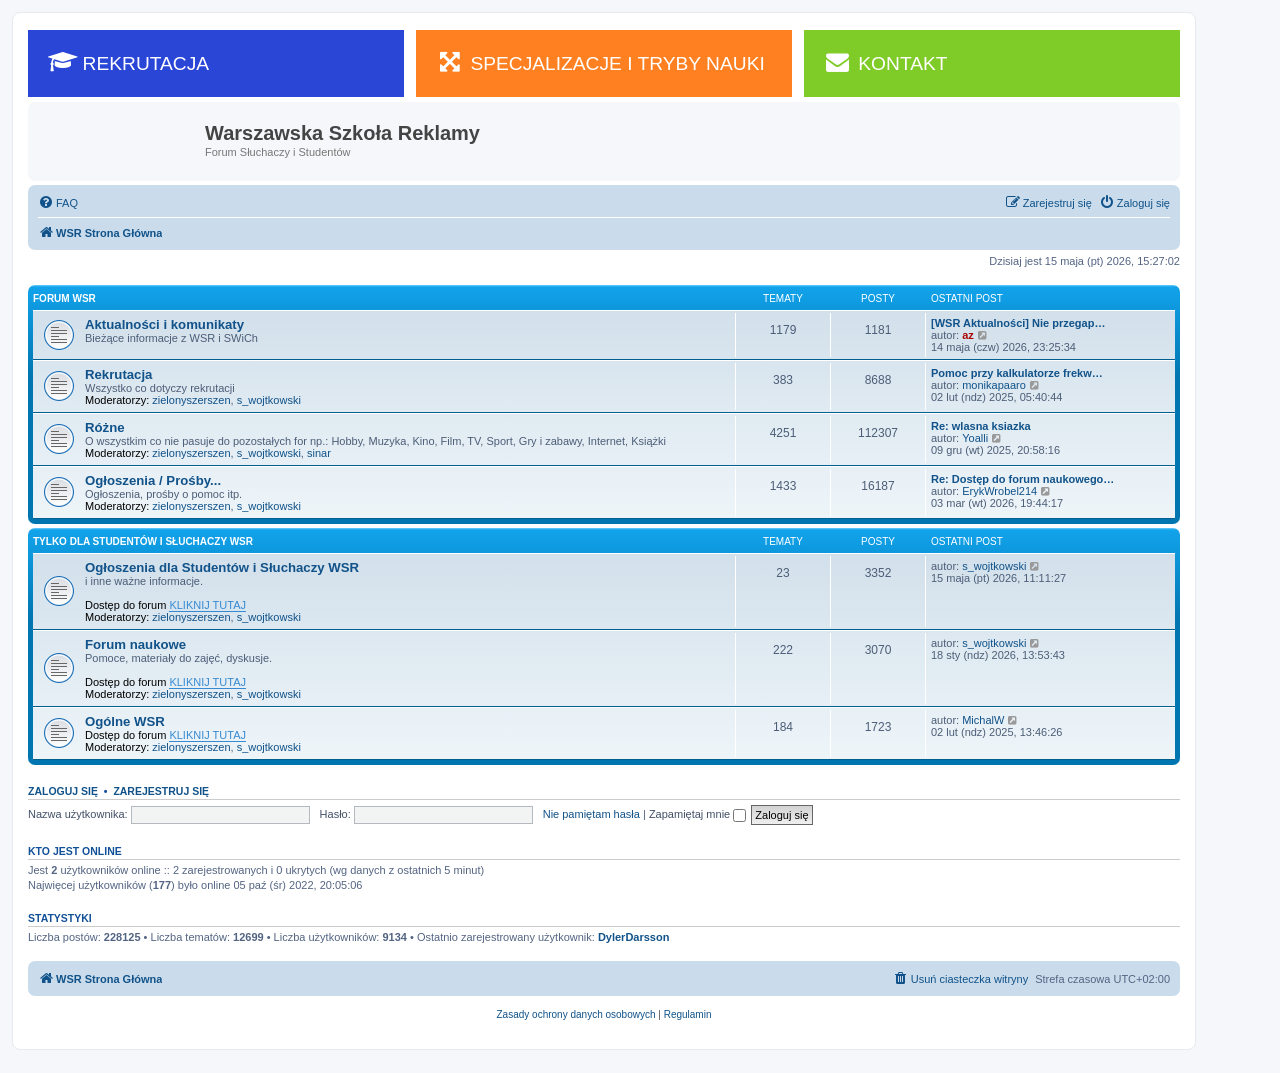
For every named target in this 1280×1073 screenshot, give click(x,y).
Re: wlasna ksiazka (981, 426)
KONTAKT (886, 62)
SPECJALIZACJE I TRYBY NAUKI (600, 62)
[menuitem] (58, 203)
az (968, 335)
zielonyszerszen (191, 400)
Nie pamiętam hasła (591, 814)
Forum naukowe (135, 644)
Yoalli (975, 438)
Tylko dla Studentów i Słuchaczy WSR (143, 541)
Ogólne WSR (125, 721)
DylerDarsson (634, 937)
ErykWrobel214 (999, 491)
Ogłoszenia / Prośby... (153, 480)
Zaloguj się (63, 791)
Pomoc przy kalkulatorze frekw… (1017, 373)
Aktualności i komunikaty (164, 324)
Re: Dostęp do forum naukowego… (1022, 479)
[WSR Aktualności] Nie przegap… (1018, 323)
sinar (319, 453)
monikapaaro (994, 385)
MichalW (983, 720)
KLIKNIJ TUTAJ (207, 605)
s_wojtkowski (269, 400)
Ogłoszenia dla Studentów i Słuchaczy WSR (222, 567)
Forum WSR (64, 298)
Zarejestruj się (161, 791)
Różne (105, 427)
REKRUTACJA (128, 62)
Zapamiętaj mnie (697, 814)
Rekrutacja (118, 374)
